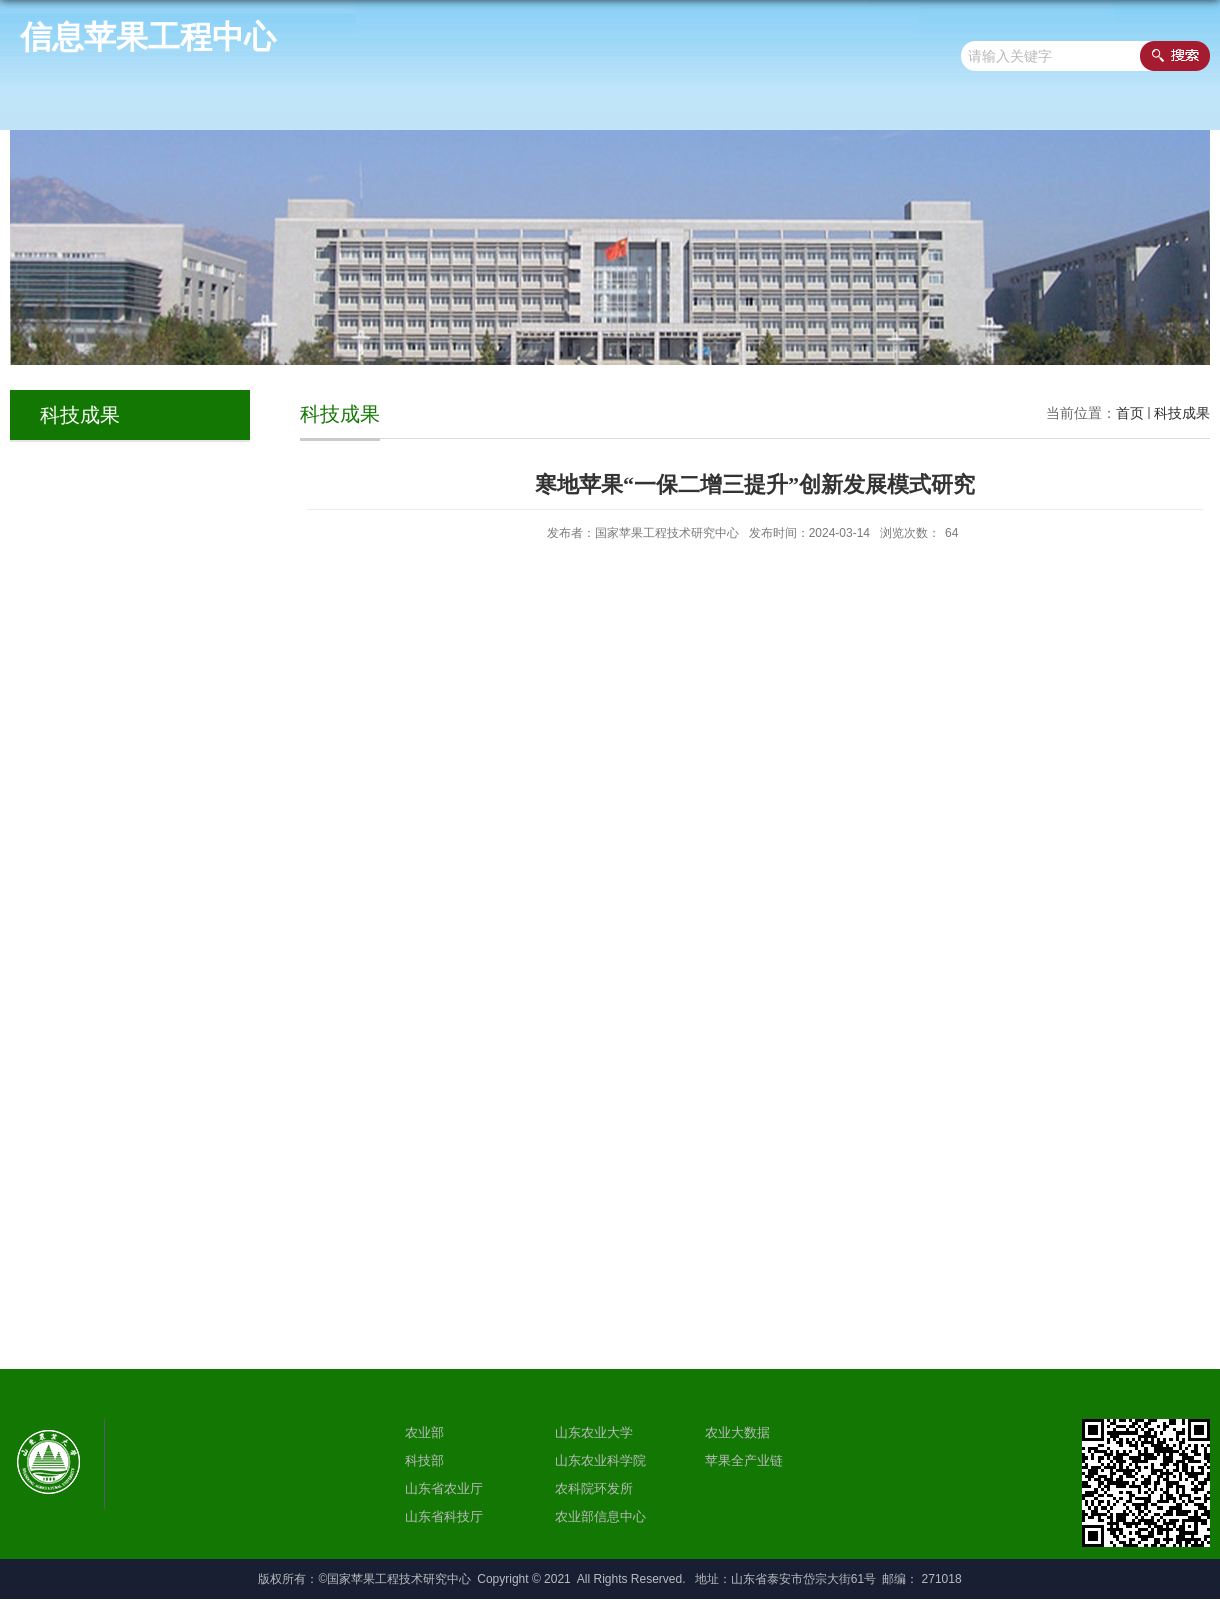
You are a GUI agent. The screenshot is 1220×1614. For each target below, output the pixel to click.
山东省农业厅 (444, 1488)
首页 (1130, 413)
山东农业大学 (594, 1432)
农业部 (424, 1432)
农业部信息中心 (600, 1516)
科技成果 (1182, 413)
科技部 (424, 1460)
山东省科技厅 (444, 1516)
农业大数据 (737, 1432)
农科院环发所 (594, 1488)
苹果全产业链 (744, 1460)
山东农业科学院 (600, 1460)
